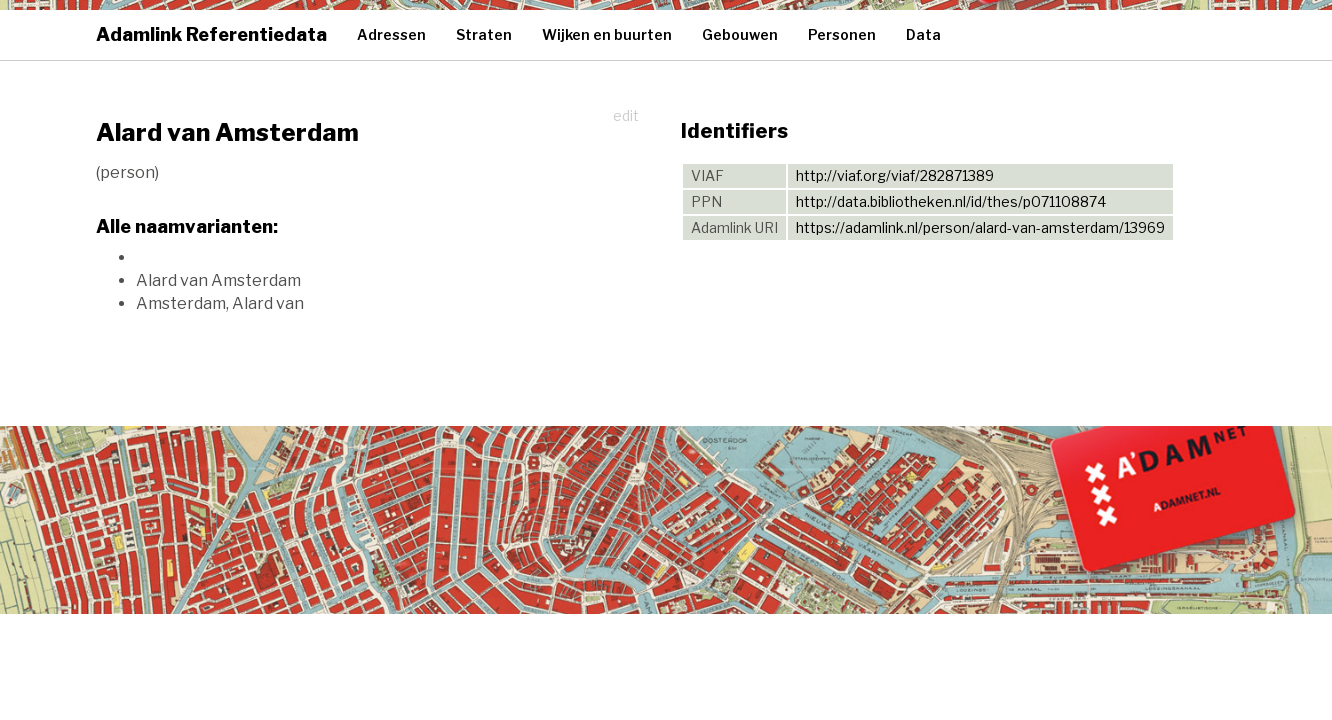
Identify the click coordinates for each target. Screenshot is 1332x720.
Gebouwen (740, 34)
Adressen (391, 34)
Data (923, 34)
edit (626, 115)
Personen (842, 34)
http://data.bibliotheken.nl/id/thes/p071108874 (951, 201)
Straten (484, 34)
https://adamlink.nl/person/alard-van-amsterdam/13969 (980, 227)
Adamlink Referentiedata (211, 34)
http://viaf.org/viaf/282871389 (895, 175)
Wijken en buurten (607, 34)
